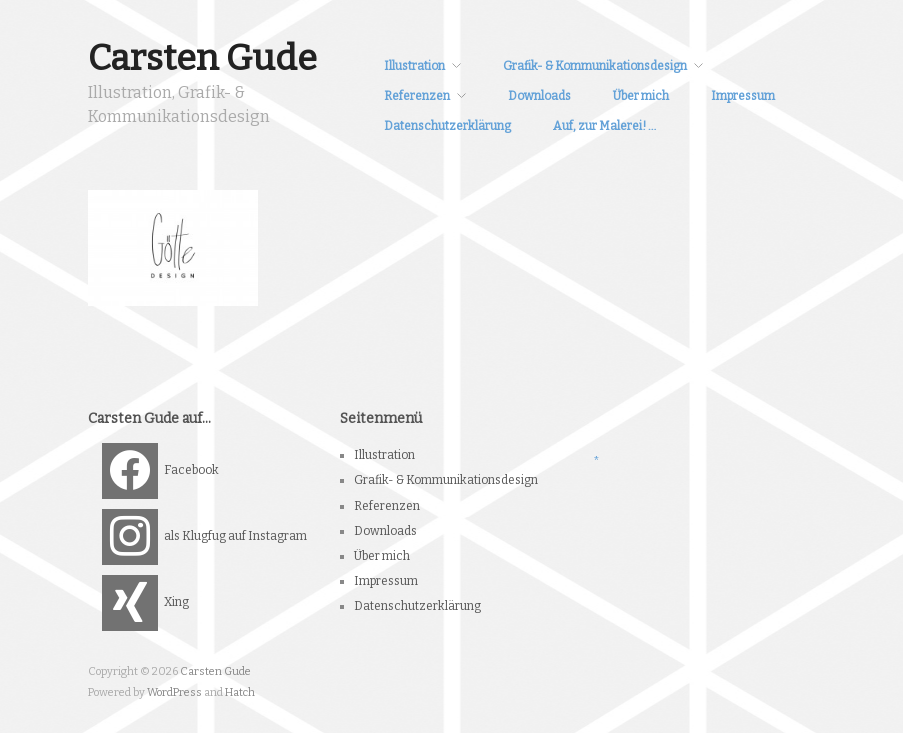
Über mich (641, 96)
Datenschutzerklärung (447, 126)
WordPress (174, 692)
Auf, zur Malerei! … (604, 126)
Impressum (743, 96)
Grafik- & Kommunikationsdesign (595, 66)
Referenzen (417, 96)
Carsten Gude (202, 58)
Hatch (240, 692)
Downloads (539, 96)
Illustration (414, 66)
